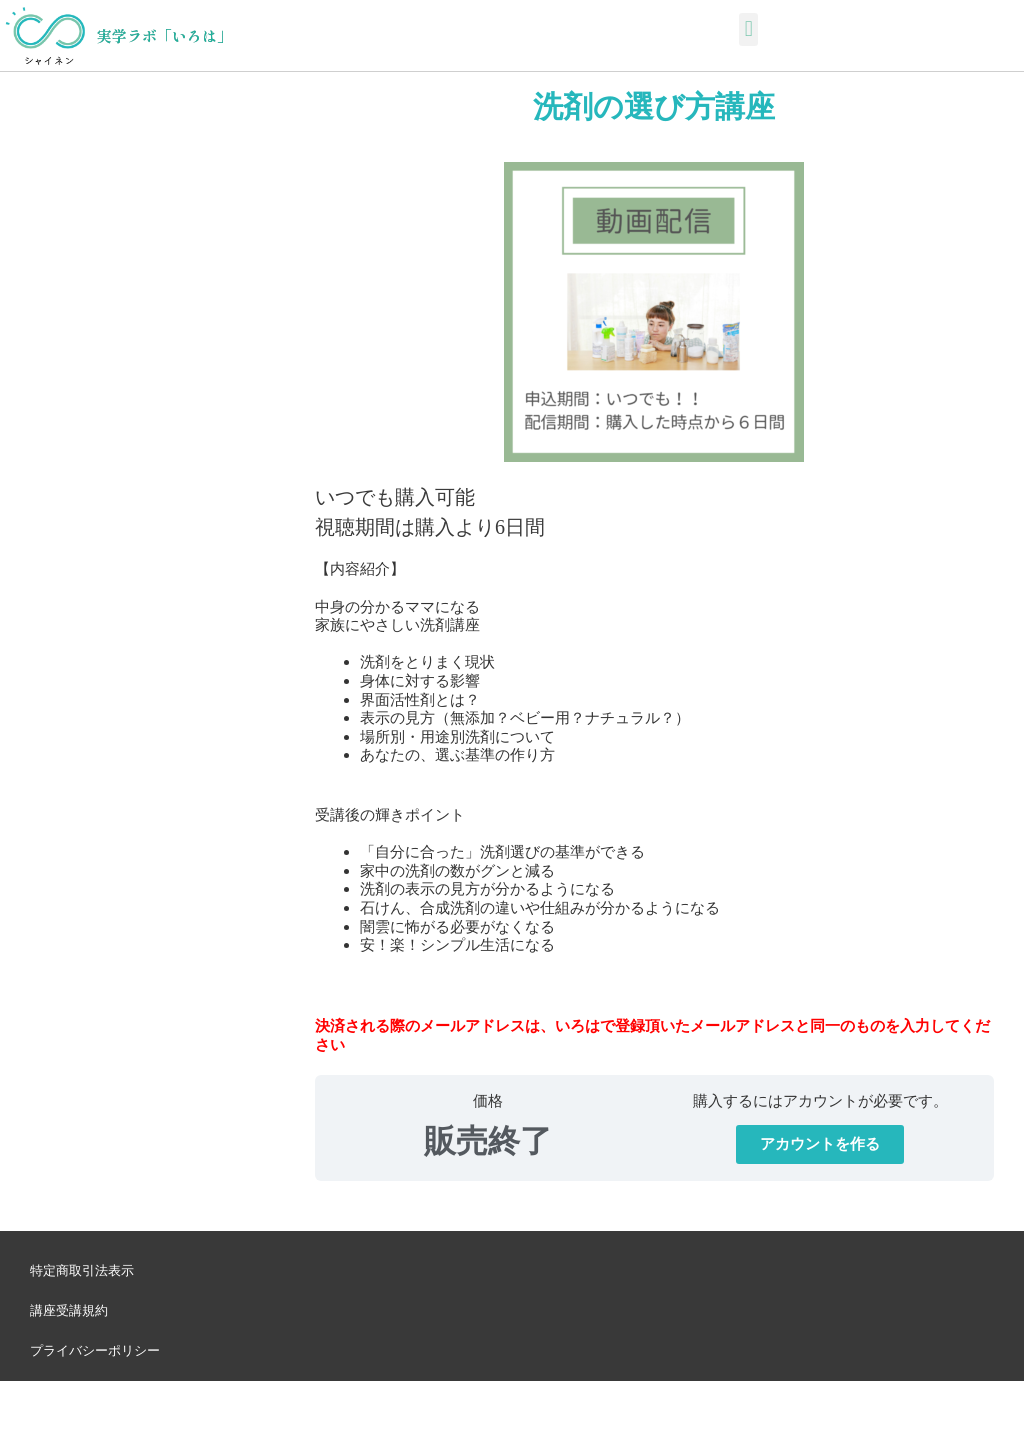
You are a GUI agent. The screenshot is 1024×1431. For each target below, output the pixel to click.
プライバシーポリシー (95, 1350)
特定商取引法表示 (82, 1270)
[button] (748, 29)
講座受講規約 (69, 1310)
